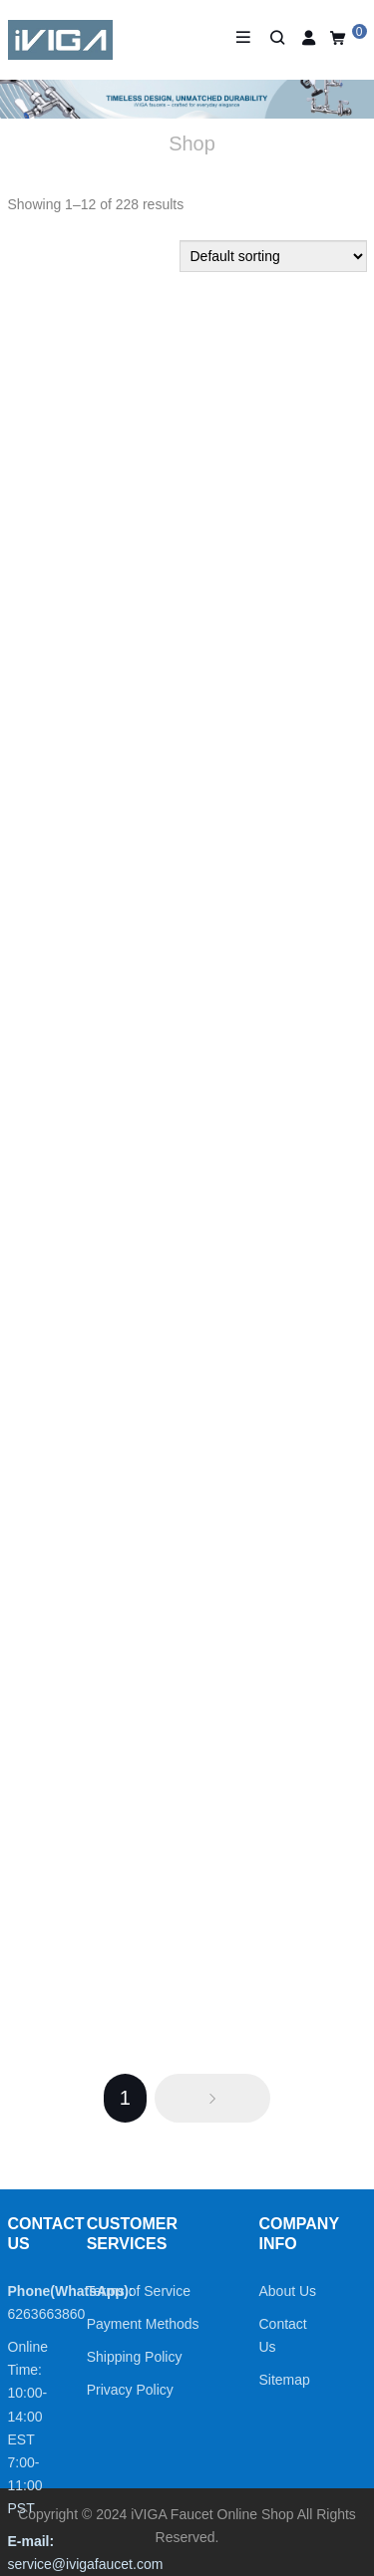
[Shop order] (273, 256)
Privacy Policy (130, 2390)
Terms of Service (138, 2291)
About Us (288, 2291)
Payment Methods (143, 2324)
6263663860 (47, 2314)
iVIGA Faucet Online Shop (212, 2514)
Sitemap (284, 2380)
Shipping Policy (135, 2357)
